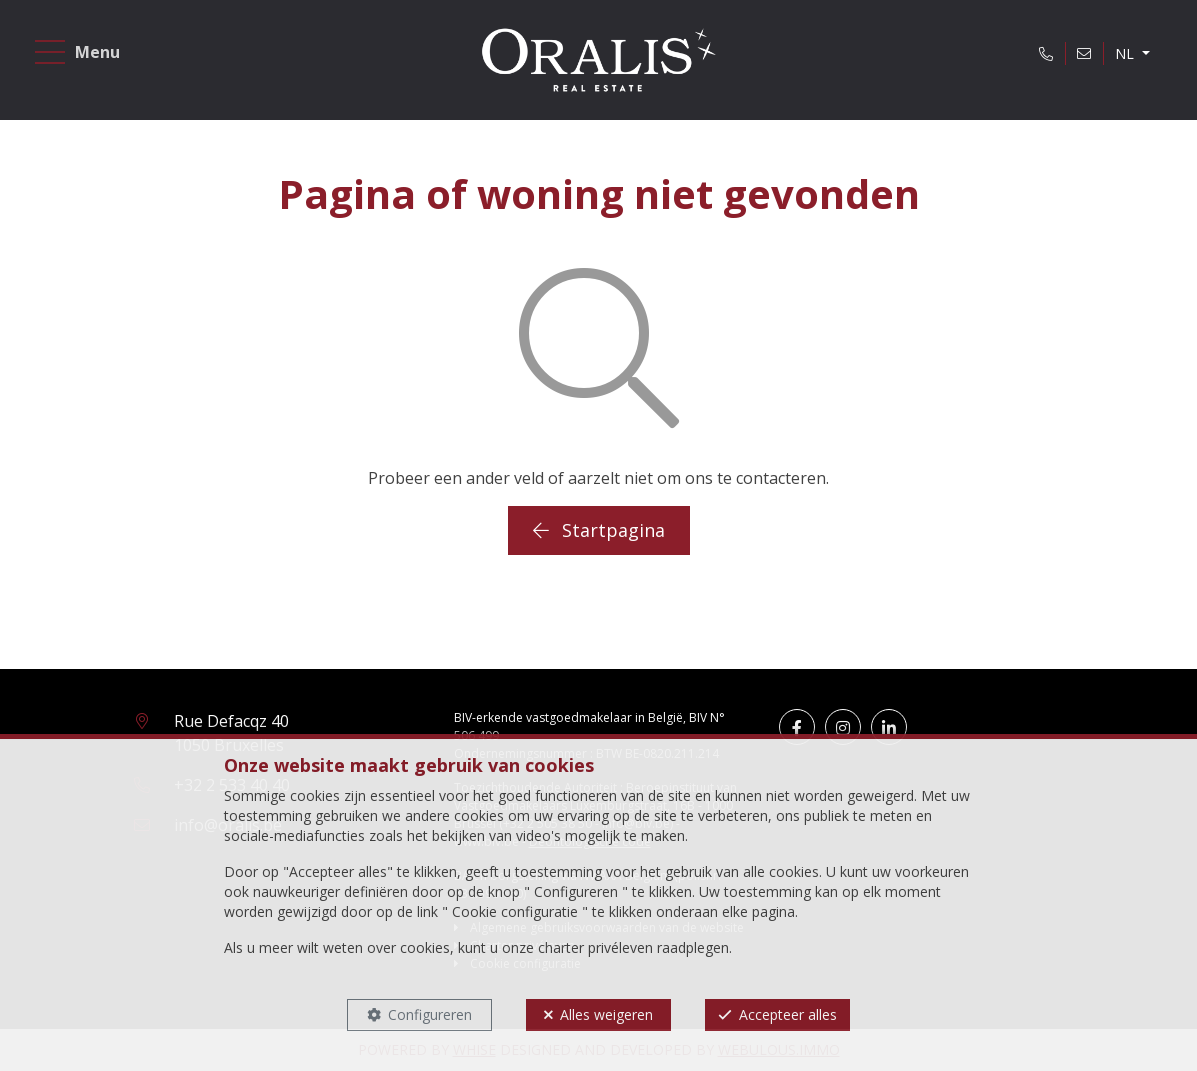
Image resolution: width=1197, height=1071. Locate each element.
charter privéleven (595, 947)
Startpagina (599, 530)
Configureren (430, 1014)
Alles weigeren (606, 1014)
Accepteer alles (788, 1014)
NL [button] (1126, 53)
